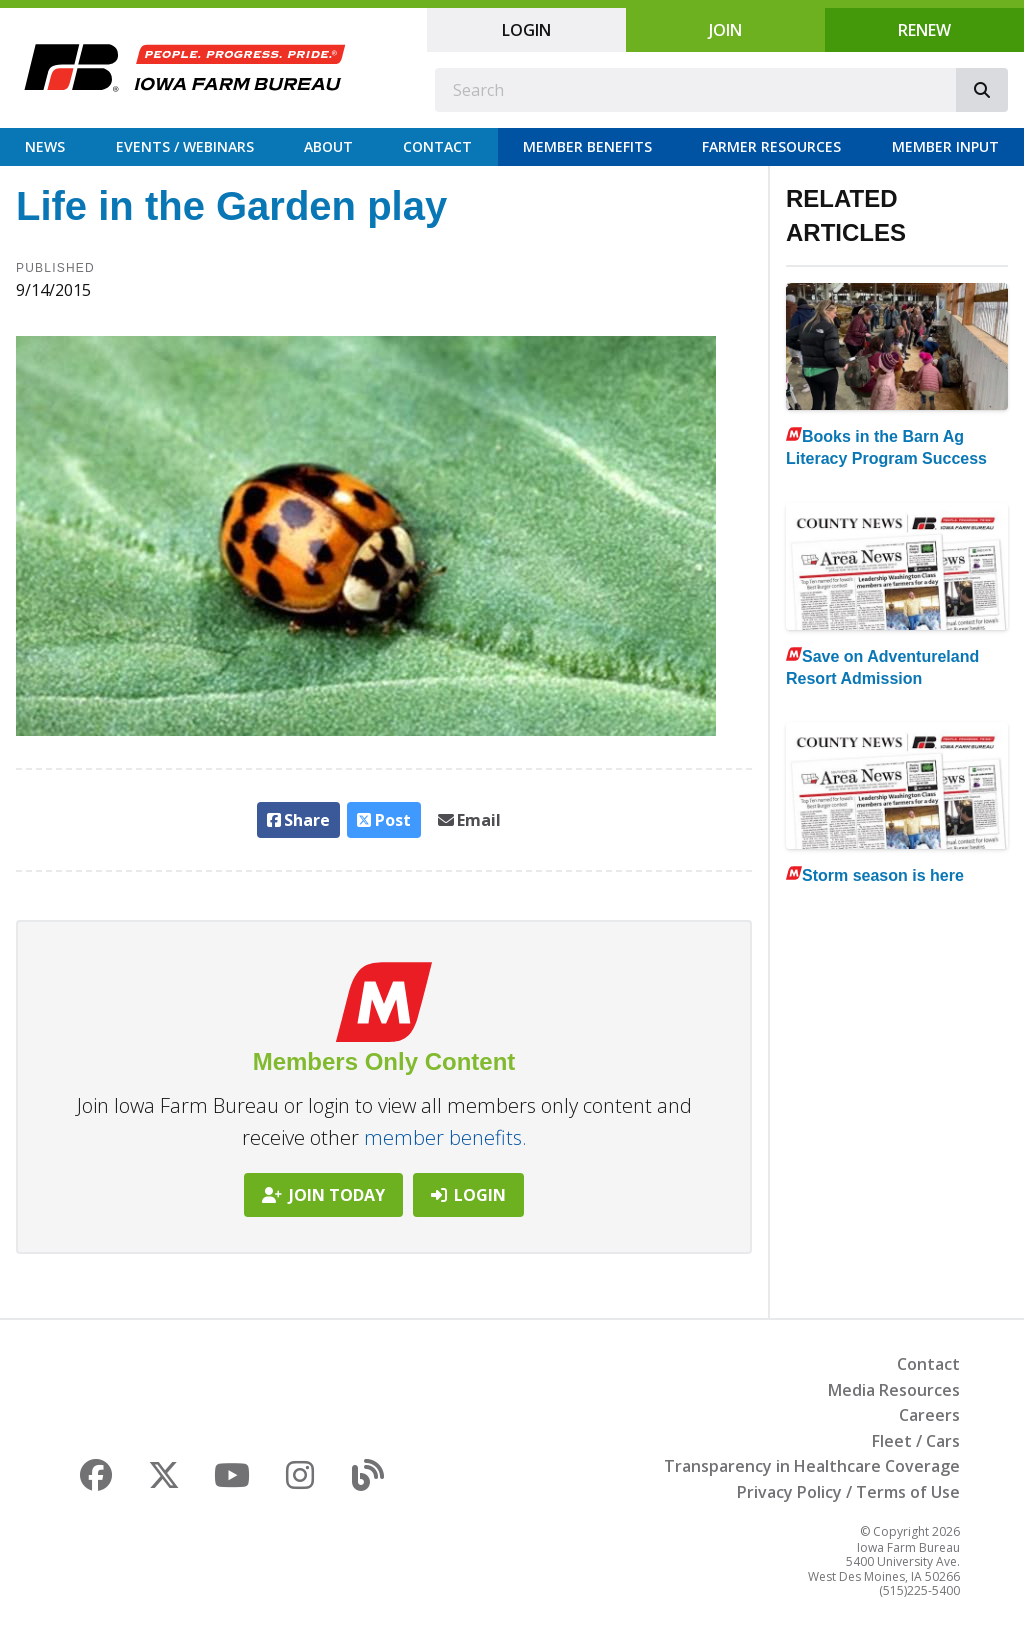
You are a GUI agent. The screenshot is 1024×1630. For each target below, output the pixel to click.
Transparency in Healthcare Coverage (812, 1466)
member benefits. (445, 1137)
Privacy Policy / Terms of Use (848, 1492)
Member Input (945, 146)
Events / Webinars (185, 146)
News (45, 146)
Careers (929, 1415)
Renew (924, 30)
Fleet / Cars (916, 1441)
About (328, 146)
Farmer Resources (771, 146)
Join (725, 30)
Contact (437, 146)
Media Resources (894, 1390)
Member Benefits (587, 146)
